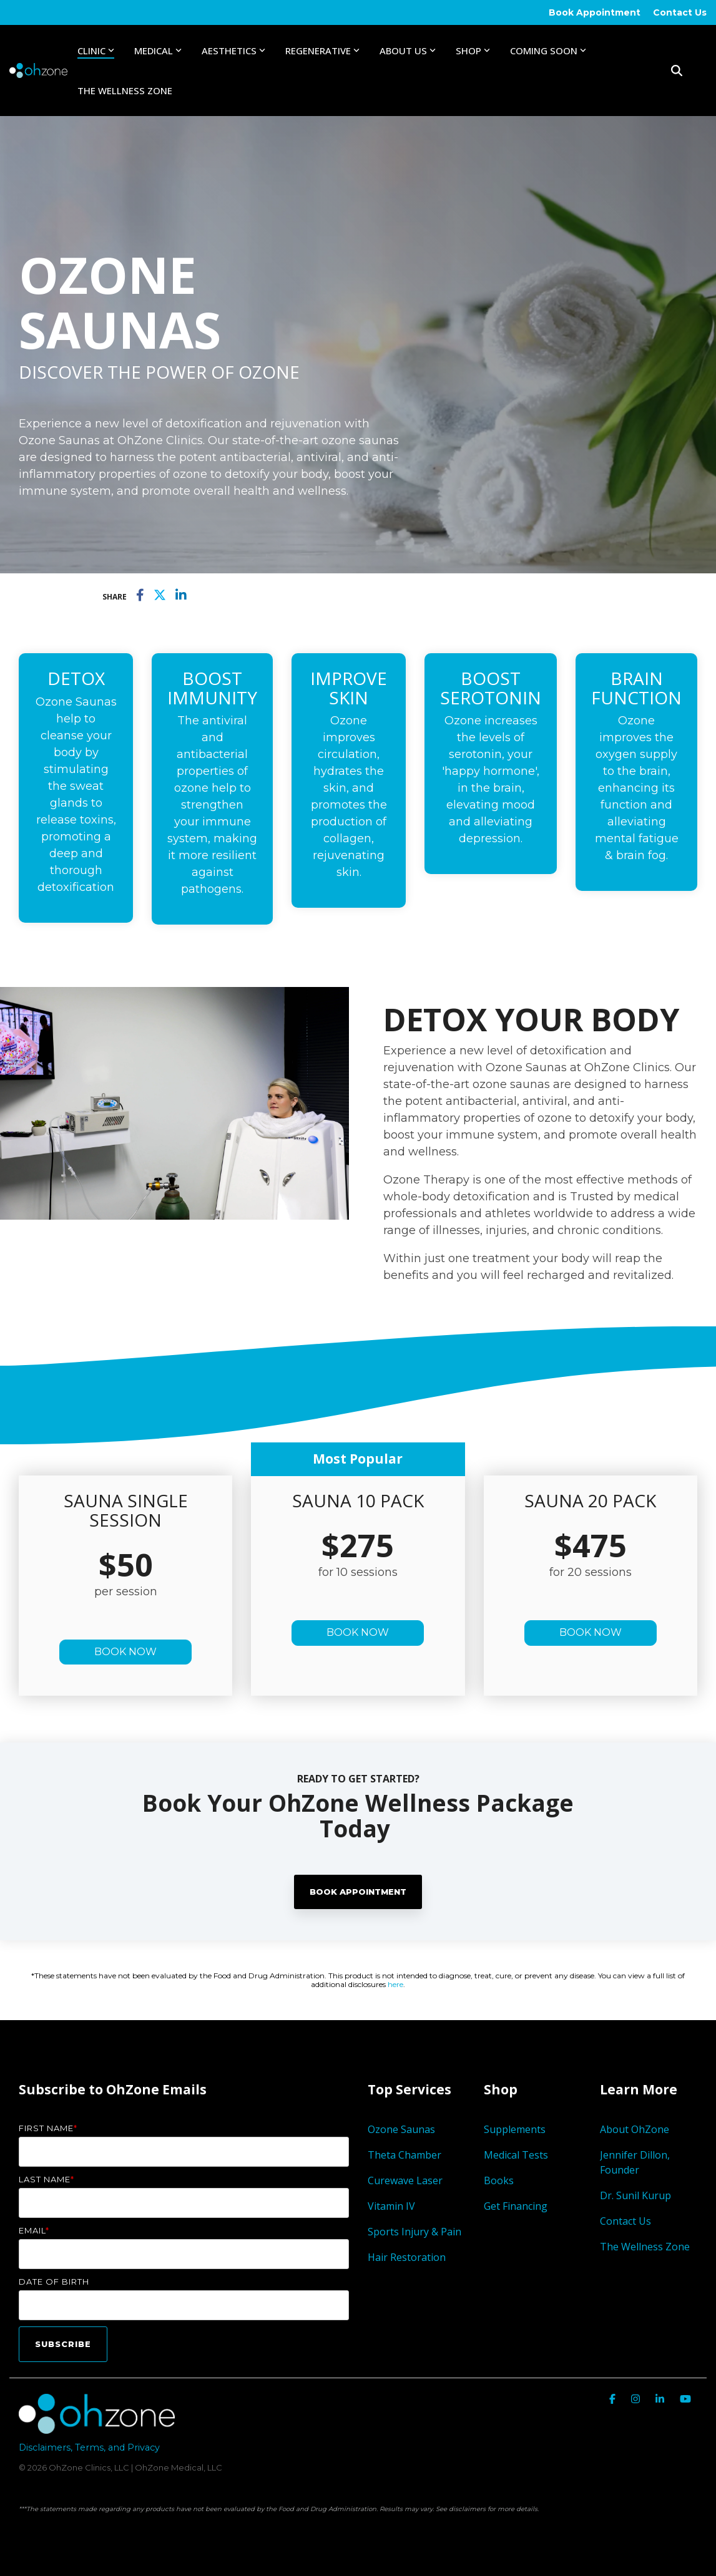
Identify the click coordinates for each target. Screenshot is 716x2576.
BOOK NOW (125, 1652)
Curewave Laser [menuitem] (406, 2180)
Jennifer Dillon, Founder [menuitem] (636, 2162)
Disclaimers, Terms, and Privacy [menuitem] (89, 2447)
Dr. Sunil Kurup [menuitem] (635, 2195)
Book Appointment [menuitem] (594, 12)
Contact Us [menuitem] (680, 12)
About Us (408, 50)
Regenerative (322, 50)
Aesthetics (233, 50)
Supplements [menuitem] (515, 2129)
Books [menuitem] (499, 2180)
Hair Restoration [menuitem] (407, 2257)
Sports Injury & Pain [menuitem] (414, 2231)
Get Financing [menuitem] (515, 2206)
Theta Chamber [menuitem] (404, 2155)
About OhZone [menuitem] (634, 2129)
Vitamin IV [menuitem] (391, 2206)
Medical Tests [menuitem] (516, 2155)
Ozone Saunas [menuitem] (401, 2129)
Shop (473, 50)
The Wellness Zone (124, 90)
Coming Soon (548, 50)
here (395, 1984)
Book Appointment (358, 1892)
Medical (158, 50)
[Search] (677, 70)
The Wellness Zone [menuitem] (645, 2246)
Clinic (95, 50)
